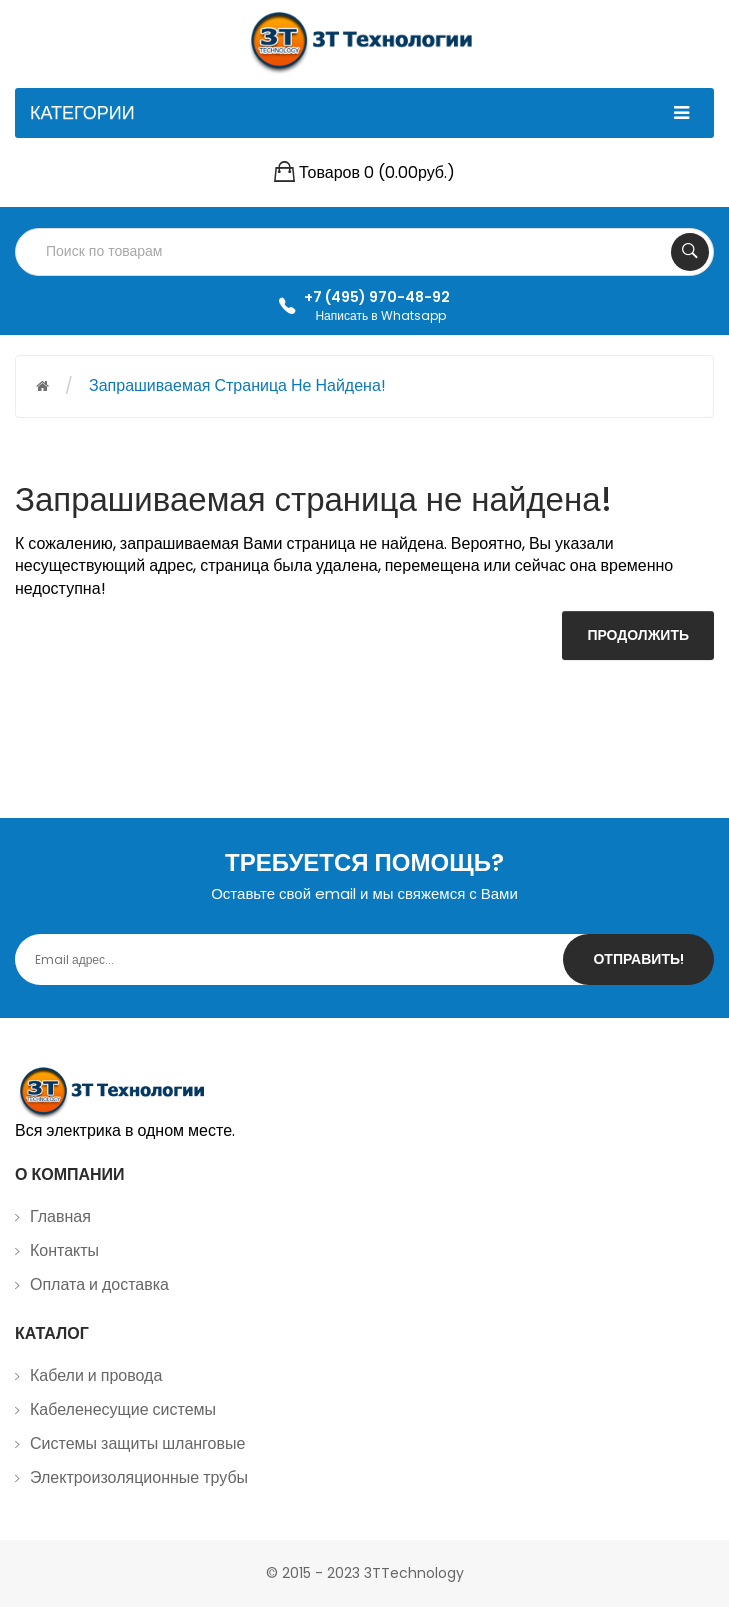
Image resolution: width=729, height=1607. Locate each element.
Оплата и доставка (99, 1284)
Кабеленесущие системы (123, 1409)
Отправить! (638, 959)
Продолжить (638, 635)
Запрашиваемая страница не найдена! (237, 385)
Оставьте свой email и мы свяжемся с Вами (364, 893)
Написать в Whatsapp (380, 315)
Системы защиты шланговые (137, 1443)
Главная (60, 1216)
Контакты (64, 1250)
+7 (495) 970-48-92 (377, 297)
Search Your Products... (690, 252)
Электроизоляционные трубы (139, 1477)
